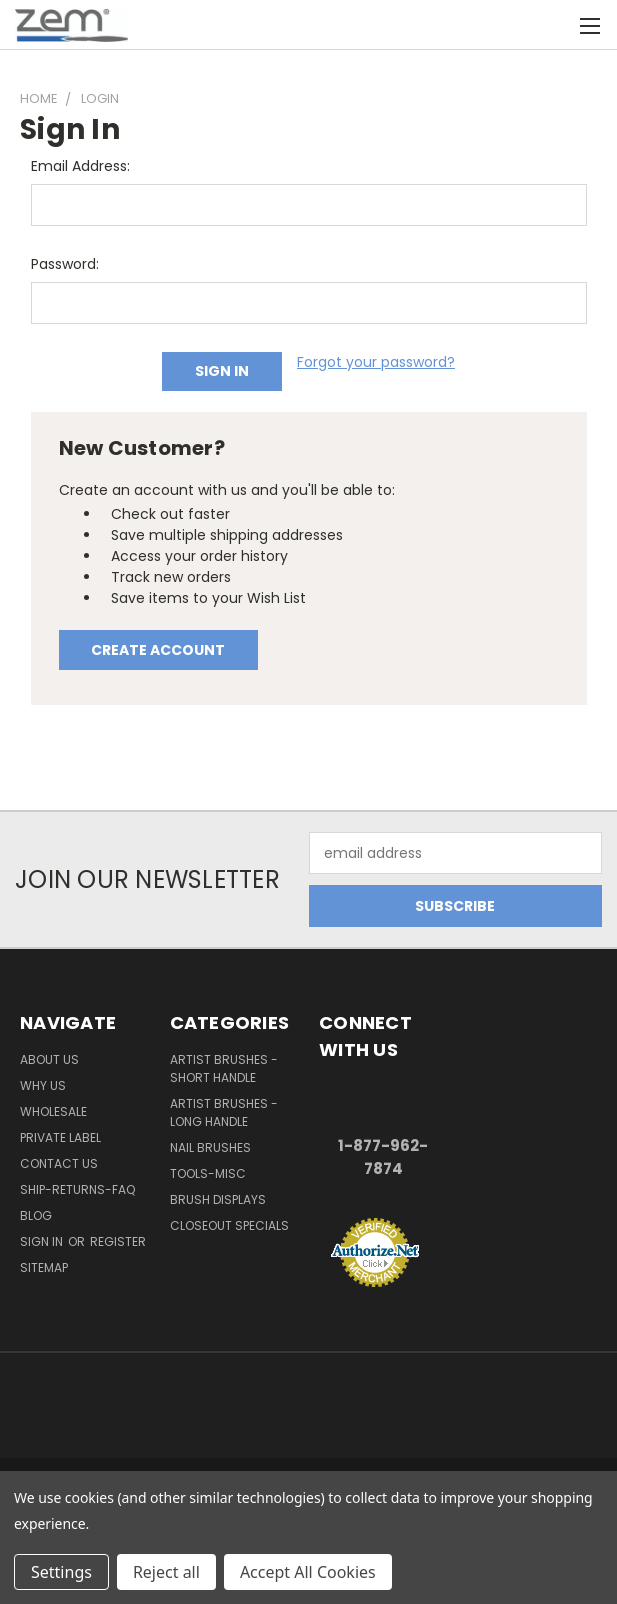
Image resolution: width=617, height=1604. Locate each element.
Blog (36, 1215)
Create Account (158, 650)
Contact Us (59, 1163)
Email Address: (80, 166)
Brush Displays (218, 1199)
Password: (65, 264)
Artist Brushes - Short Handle (224, 1068)
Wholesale (53, 1111)
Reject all (166, 1572)
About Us (49, 1059)
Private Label (60, 1137)
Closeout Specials (229, 1225)
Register (118, 1241)
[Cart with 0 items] (552, 25)
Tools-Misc (208, 1173)
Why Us (43, 1085)
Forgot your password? (376, 362)
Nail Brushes (210, 1147)
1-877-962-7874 (383, 1157)
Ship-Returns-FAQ (77, 1189)
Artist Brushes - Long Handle (224, 1112)
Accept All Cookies (308, 1572)
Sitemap (44, 1267)
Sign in (43, 1241)
